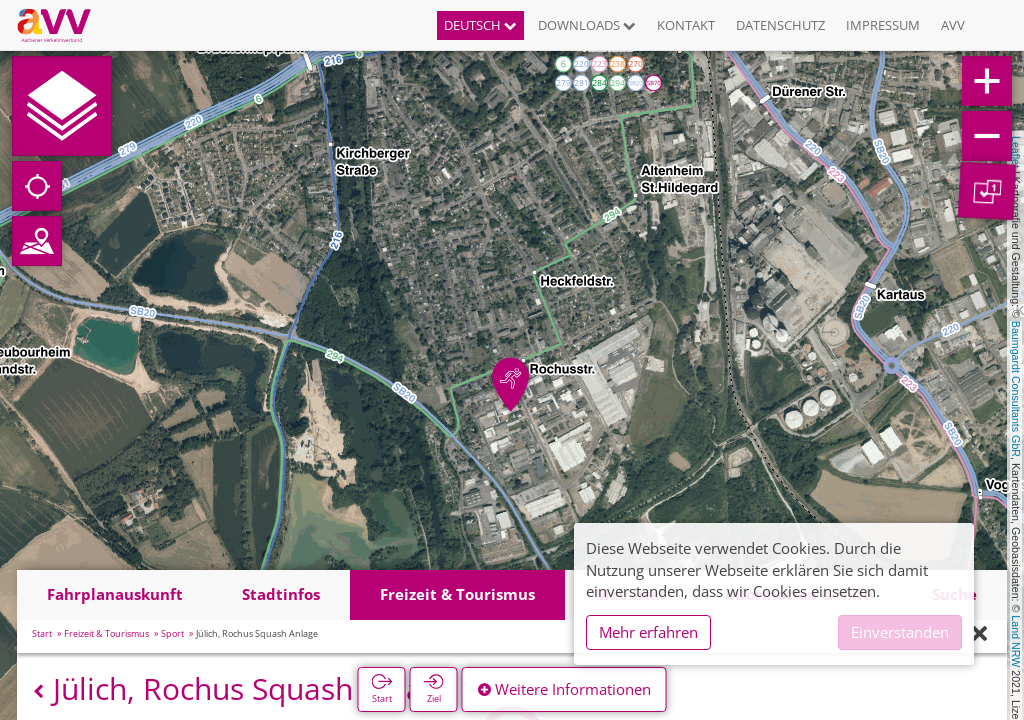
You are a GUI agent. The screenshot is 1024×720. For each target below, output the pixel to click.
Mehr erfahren (648, 632)
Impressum (883, 25)
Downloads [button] (587, 25)
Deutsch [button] (480, 25)
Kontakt (686, 25)
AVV (953, 25)
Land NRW (1016, 641)
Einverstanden (900, 632)
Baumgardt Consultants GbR (1016, 389)
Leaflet (1016, 152)
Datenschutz (780, 25)
